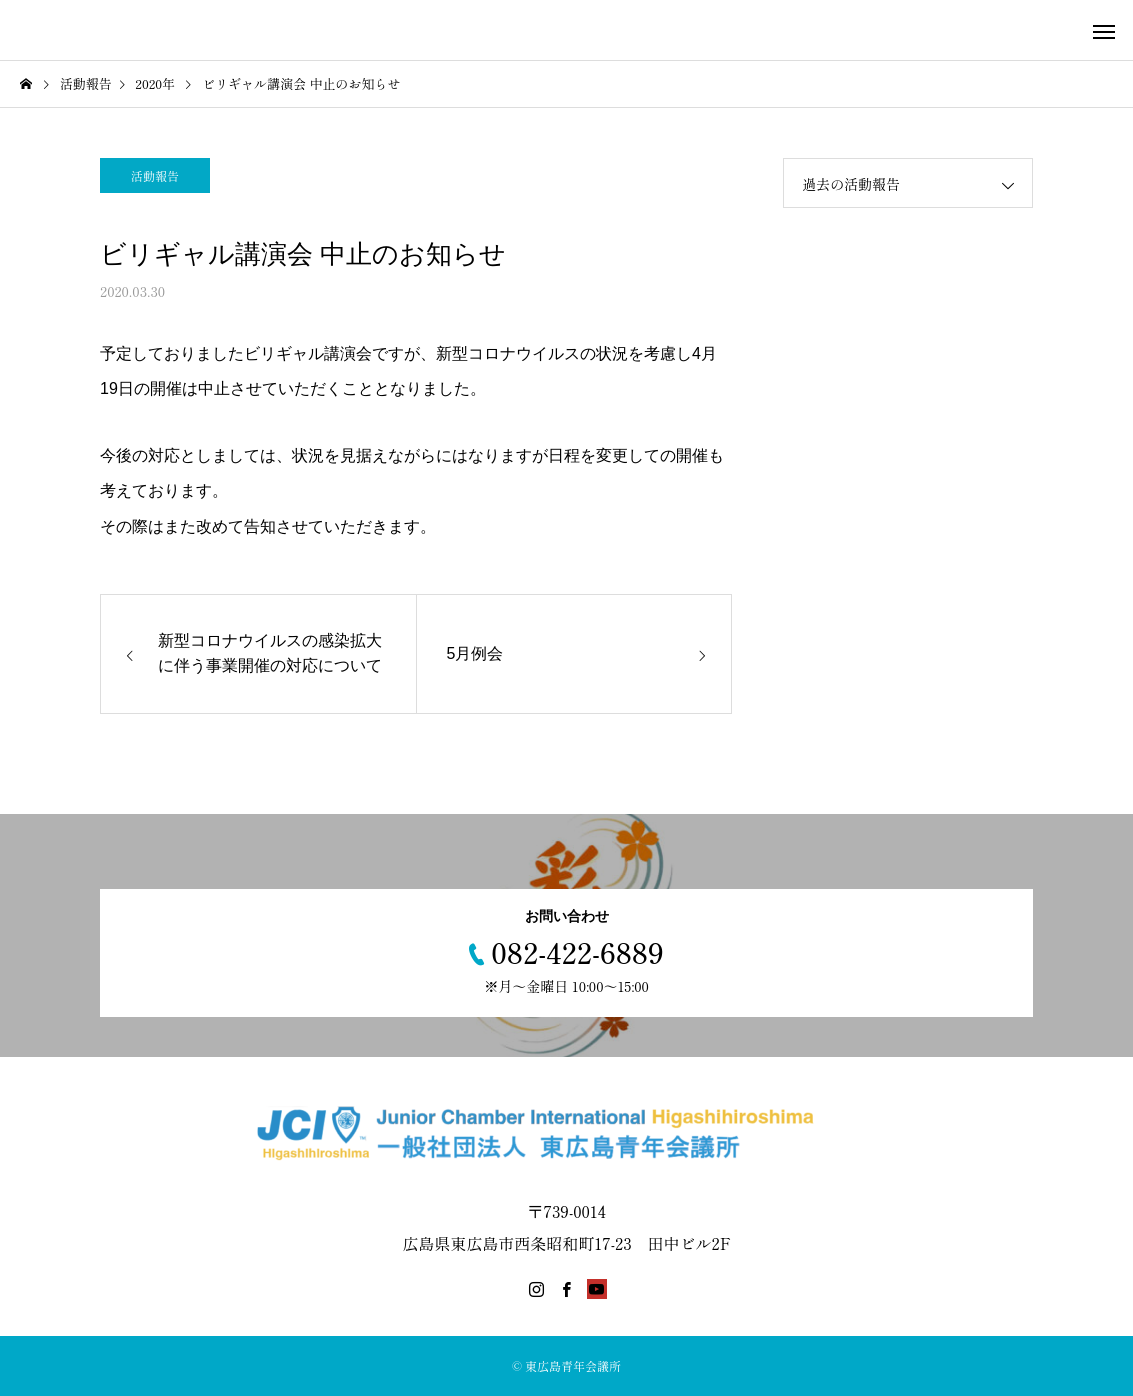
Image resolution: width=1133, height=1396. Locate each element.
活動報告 (155, 175)
